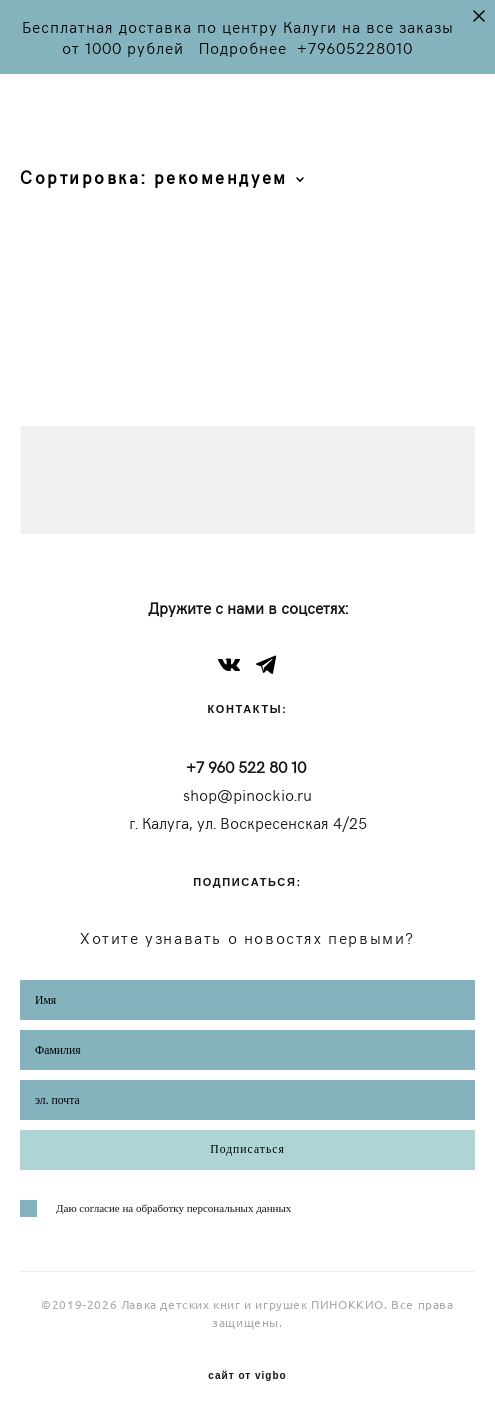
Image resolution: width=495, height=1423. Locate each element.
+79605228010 (355, 47)
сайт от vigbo (247, 1376)
